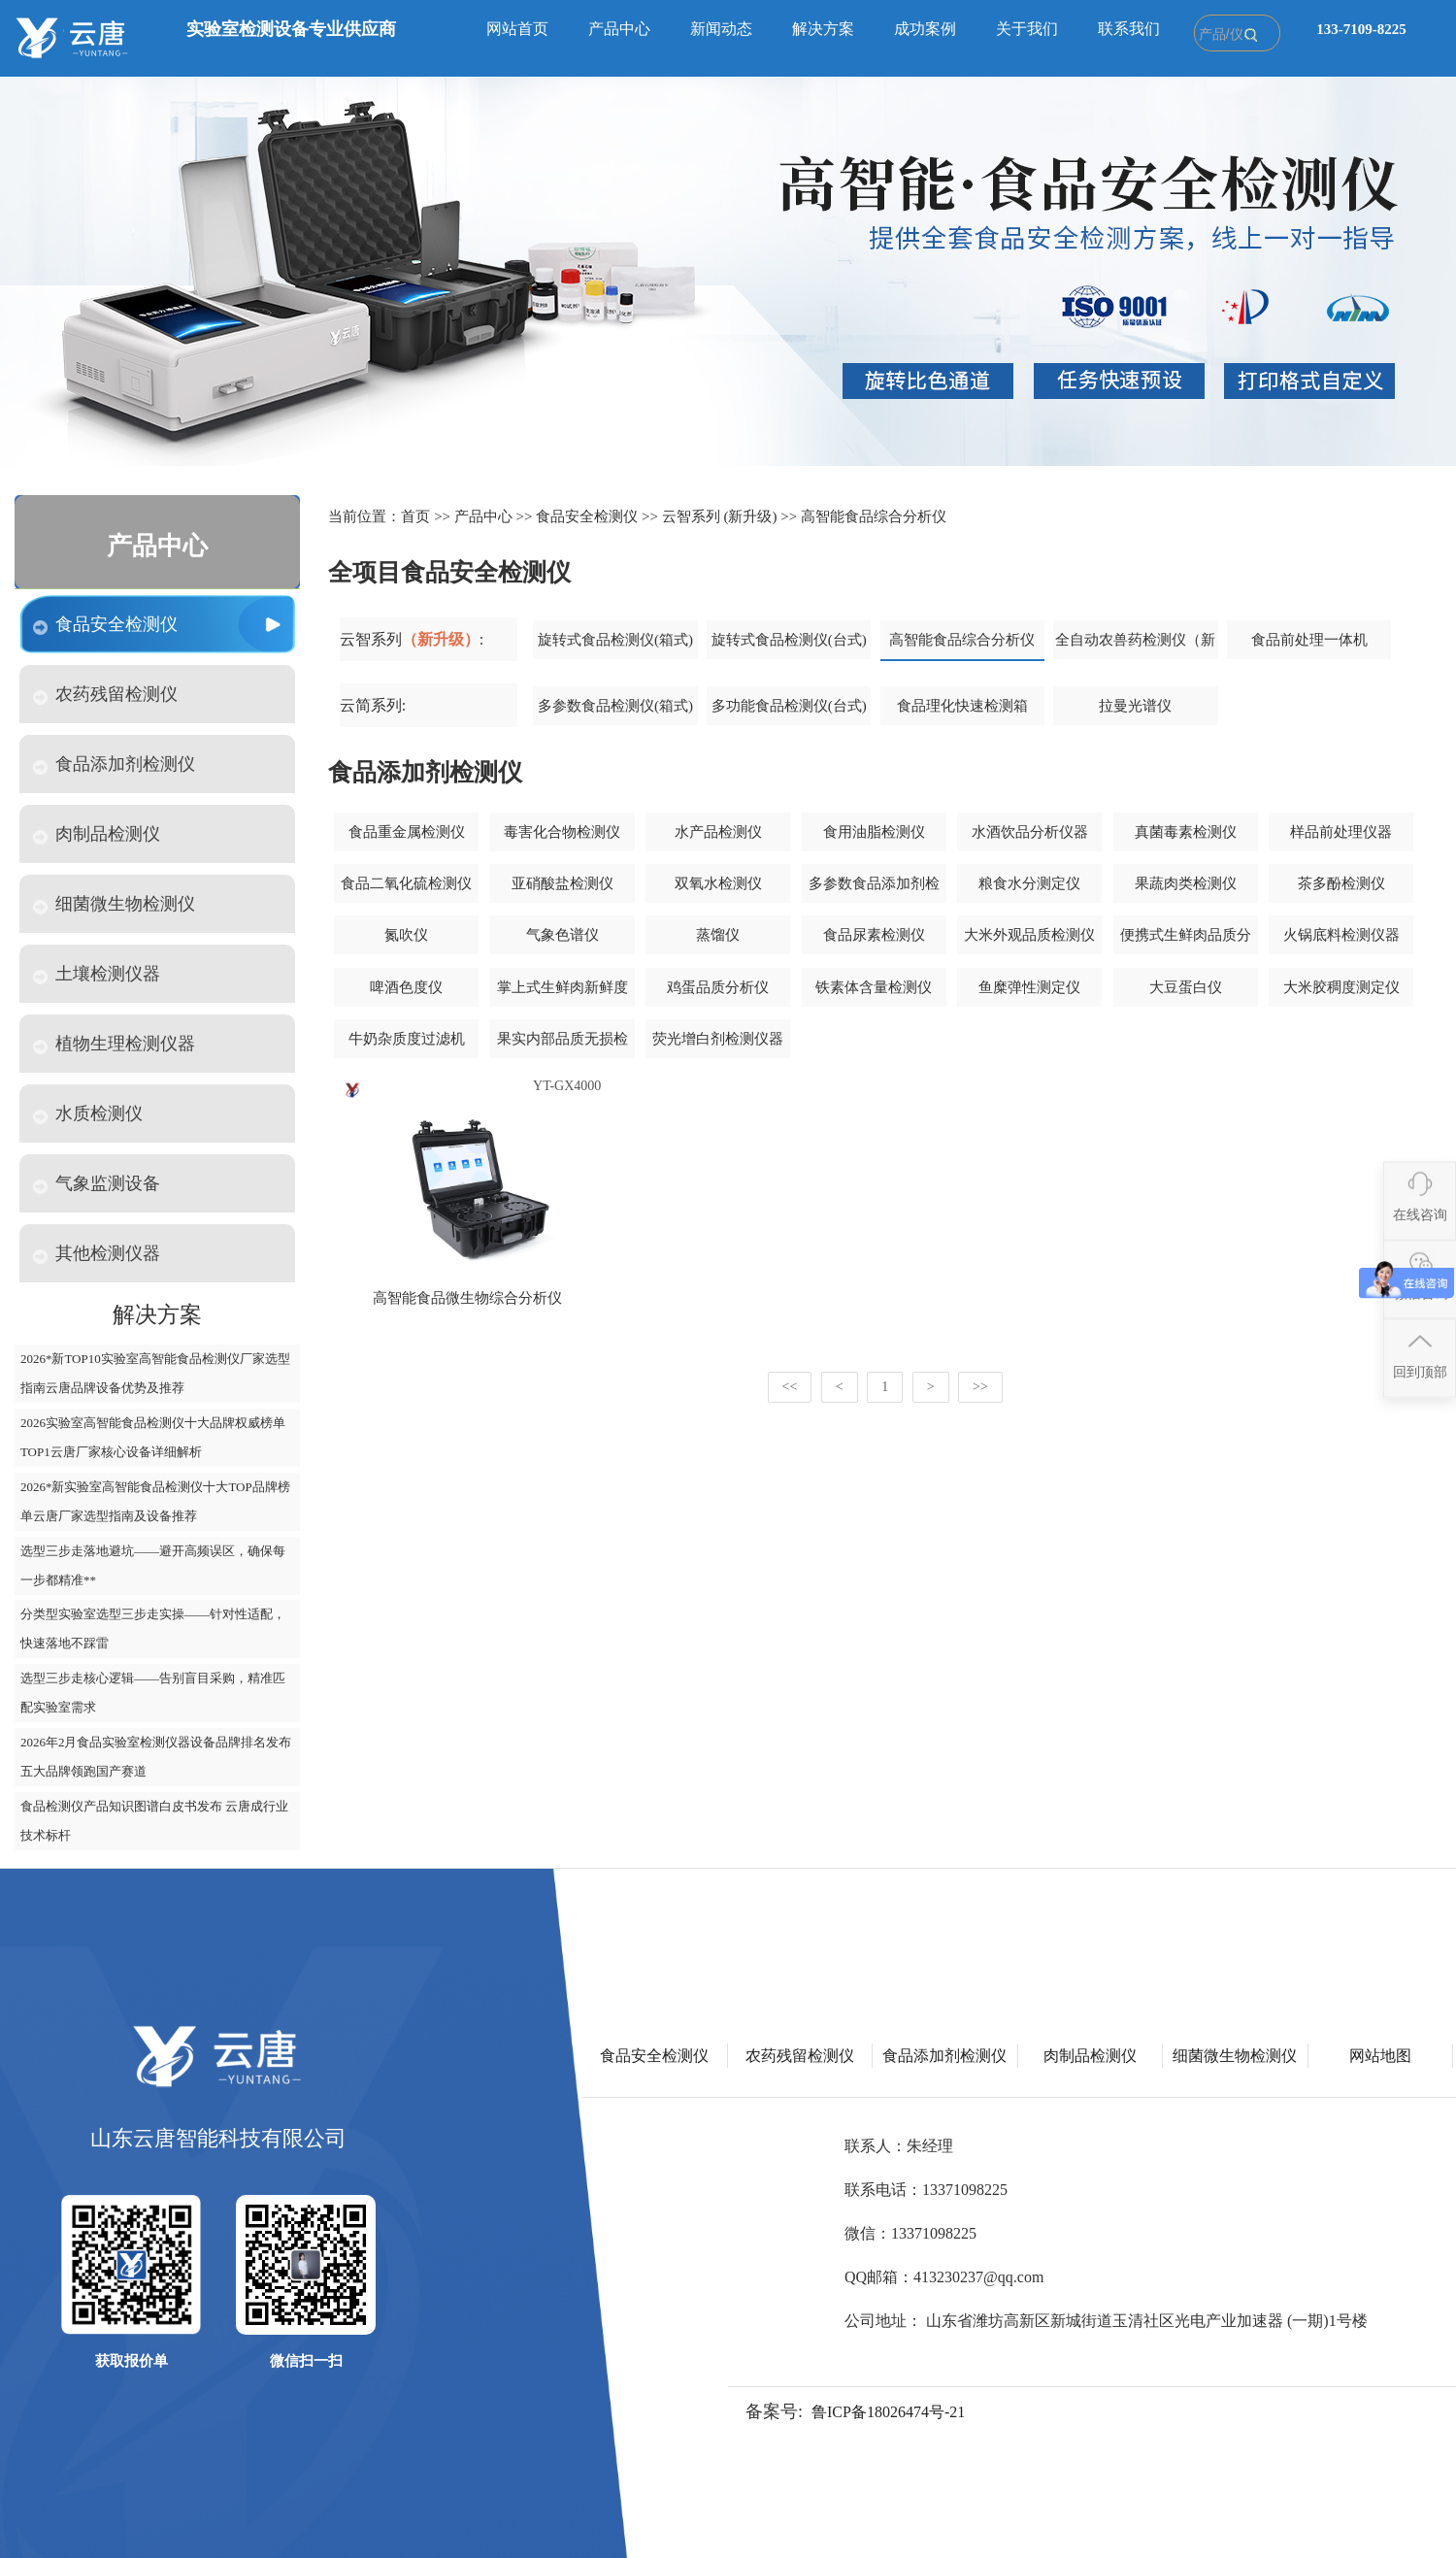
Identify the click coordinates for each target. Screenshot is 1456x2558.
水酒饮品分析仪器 (1030, 832)
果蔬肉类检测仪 (1186, 883)
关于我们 (1027, 28)
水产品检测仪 (718, 832)
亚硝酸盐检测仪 (562, 883)
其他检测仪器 (96, 1254)
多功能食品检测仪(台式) (789, 706)
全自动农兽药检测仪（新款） (1135, 646)
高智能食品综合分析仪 (873, 516)
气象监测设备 (96, 1184)
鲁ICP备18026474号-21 (888, 2412)
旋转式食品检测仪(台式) (789, 640)
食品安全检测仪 (105, 625)
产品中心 (619, 28)
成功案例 (925, 28)
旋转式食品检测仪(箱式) (615, 640)
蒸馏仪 (718, 935)
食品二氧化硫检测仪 (406, 883)
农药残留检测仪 (105, 694)
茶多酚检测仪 (1341, 883)
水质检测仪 (88, 1114)
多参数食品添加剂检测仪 (874, 890)
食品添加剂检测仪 (114, 764)
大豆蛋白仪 (1185, 987)
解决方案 (823, 28)
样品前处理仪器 (1341, 832)
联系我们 (1129, 28)
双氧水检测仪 (718, 883)
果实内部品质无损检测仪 (562, 1045)
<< (790, 1386)
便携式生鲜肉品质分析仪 (1185, 941)
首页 (415, 516)
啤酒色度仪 (406, 987)
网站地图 (1380, 2055)
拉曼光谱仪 (1135, 706)
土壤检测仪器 (96, 974)
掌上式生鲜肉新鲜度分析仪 (562, 994)
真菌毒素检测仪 (1186, 832)
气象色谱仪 (562, 935)
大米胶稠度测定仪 (1341, 987)
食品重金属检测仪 (406, 832)
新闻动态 (721, 28)
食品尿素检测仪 (874, 935)
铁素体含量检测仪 (873, 987)
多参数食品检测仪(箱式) (615, 706)
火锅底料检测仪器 (1341, 935)
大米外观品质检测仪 (1029, 935)
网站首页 (517, 28)
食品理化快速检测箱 (962, 706)
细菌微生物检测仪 (114, 904)
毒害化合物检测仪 (562, 832)
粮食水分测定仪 (1029, 883)
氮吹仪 (406, 935)
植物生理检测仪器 (114, 1044)
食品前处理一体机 (1309, 640)
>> (980, 1386)
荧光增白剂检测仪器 (717, 1038)
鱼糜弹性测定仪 (1029, 987)
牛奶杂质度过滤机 (406, 1038)
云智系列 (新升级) (720, 516)
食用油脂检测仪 (874, 832)
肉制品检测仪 (96, 834)
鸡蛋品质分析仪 (718, 987)
